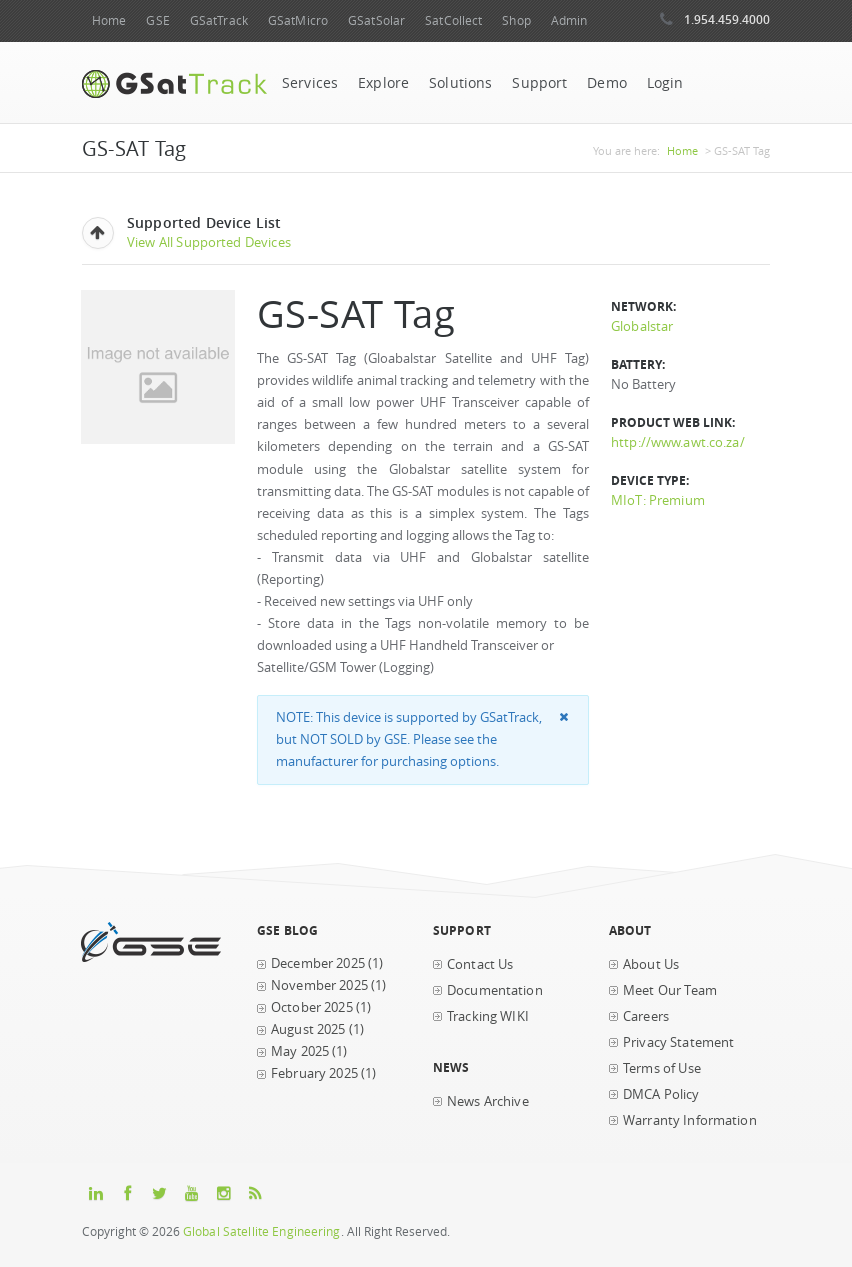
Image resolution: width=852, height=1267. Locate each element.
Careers (646, 1016)
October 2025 (312, 1007)
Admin (569, 20)
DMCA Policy (661, 1094)
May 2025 (300, 1051)
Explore (383, 83)
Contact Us (480, 964)
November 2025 (319, 985)
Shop (516, 20)
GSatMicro (298, 20)
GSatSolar (376, 20)
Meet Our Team (670, 990)
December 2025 (318, 963)
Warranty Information (690, 1120)
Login (665, 83)
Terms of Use (662, 1068)
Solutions (460, 83)
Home (109, 20)
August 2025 (308, 1029)
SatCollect (453, 20)
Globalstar (642, 326)
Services (310, 83)
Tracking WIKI (488, 1016)
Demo (607, 83)
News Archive (488, 1101)
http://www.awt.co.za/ (678, 442)
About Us (651, 964)
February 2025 (314, 1073)
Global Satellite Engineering (262, 1231)
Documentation (495, 990)
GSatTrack (219, 20)
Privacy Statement (678, 1042)
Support (539, 83)
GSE (157, 20)
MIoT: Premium (658, 500)
